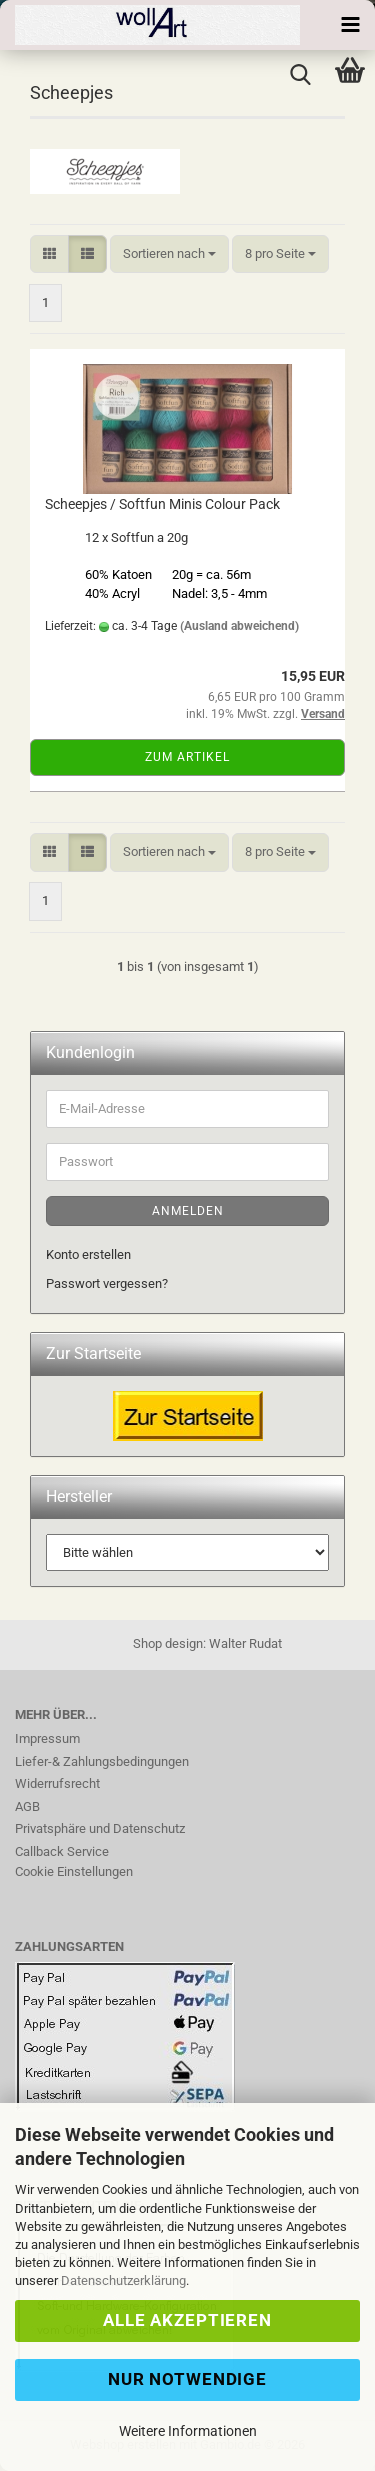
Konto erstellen (88, 1254)
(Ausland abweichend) (239, 626)
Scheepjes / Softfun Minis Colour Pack (162, 504)
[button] (49, 254)
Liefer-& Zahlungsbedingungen (102, 1761)
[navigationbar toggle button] (350, 25)
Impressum (47, 1738)
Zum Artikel (187, 757)
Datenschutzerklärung (123, 2280)
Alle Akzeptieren (187, 2320)
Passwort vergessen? (107, 1283)
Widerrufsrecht (57, 1783)
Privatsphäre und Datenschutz (100, 1828)
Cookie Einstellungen (74, 1871)
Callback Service (62, 1851)
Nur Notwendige (187, 2379)
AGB (27, 1806)
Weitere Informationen (188, 2431)
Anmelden (188, 1211)
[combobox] (169, 254)
